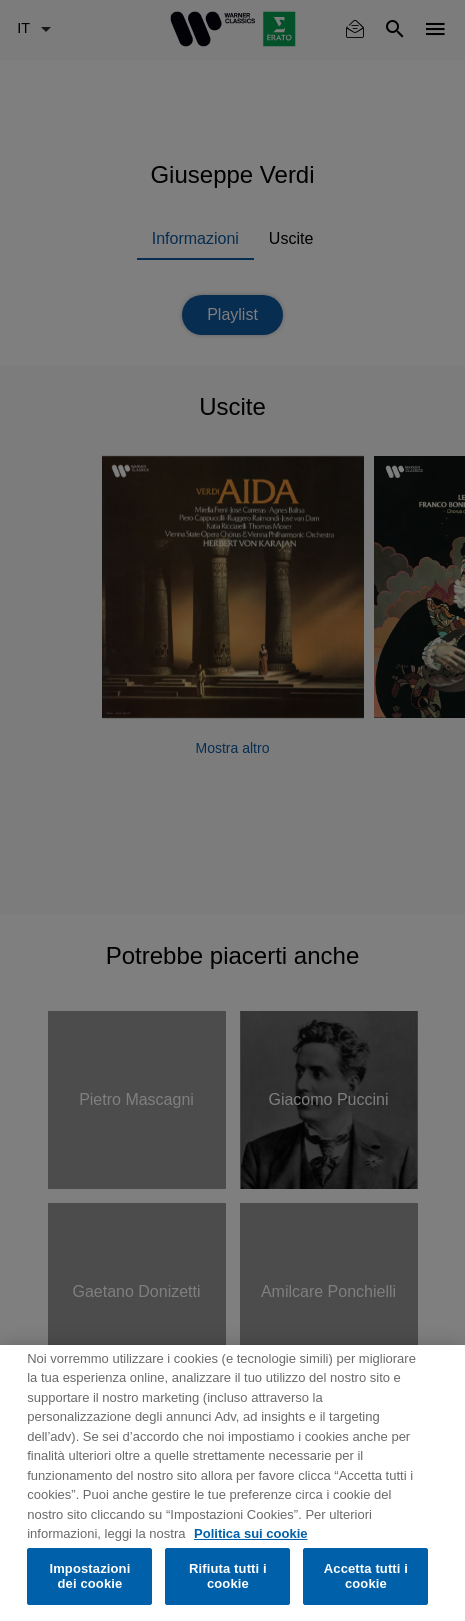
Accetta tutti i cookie (366, 1576)
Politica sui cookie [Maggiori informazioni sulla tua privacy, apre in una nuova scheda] (250, 1533)
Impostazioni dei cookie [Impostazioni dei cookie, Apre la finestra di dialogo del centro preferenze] (89, 1576)
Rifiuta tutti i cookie (228, 1576)
